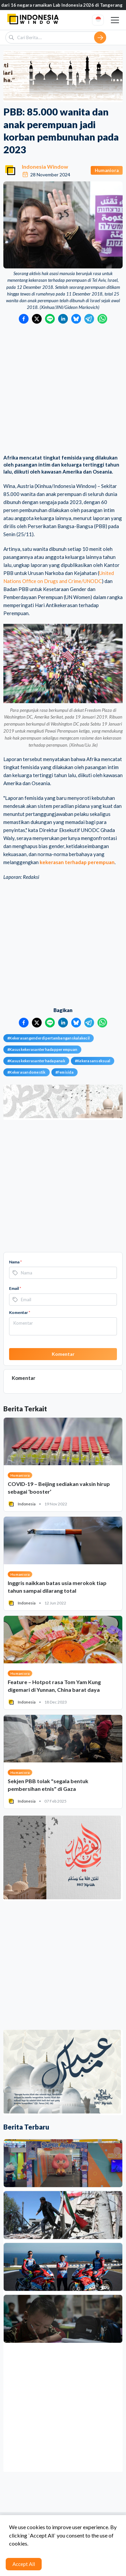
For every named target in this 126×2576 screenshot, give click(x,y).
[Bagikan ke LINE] (50, 319)
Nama (15, 1261)
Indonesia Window (45, 166)
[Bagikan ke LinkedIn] (63, 319)
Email (15, 1288)
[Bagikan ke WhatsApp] (102, 319)
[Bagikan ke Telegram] (89, 319)
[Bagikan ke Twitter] (37, 319)
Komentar (19, 1312)
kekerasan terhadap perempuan (77, 862)
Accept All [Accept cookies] (23, 2564)
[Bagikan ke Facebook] (24, 319)
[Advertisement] (63, 389)
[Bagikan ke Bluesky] (76, 319)
